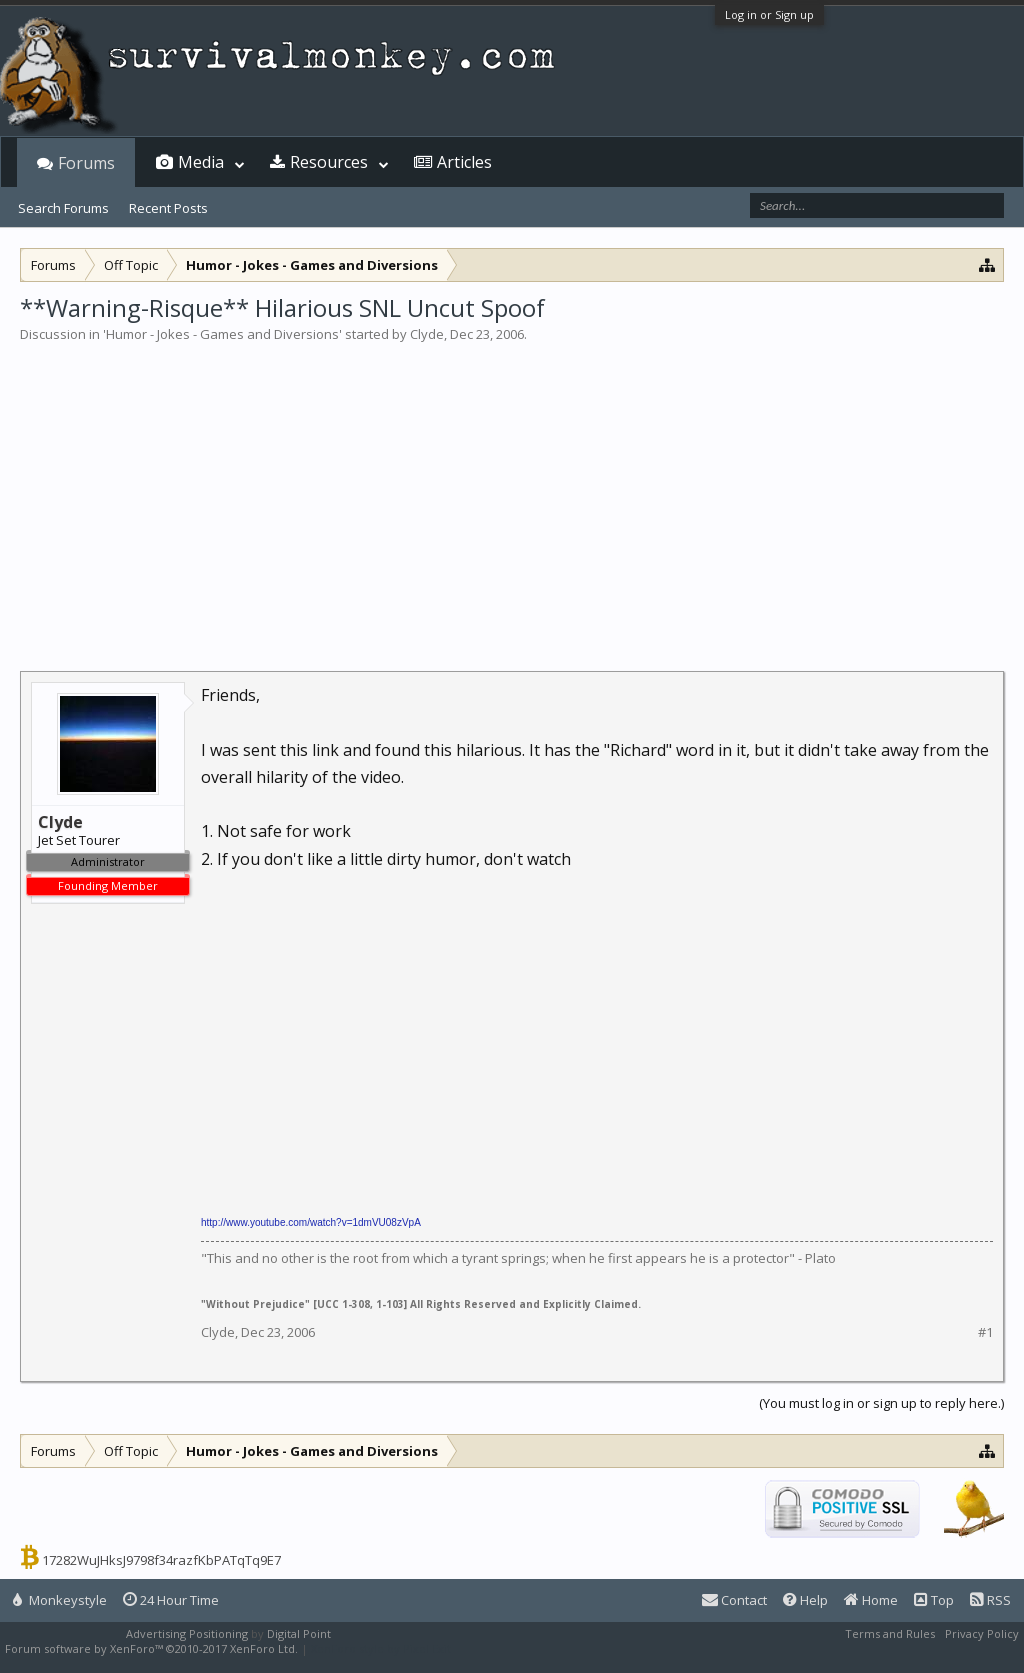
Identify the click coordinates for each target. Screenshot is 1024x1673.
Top (934, 1600)
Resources (329, 162)
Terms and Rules (890, 1633)
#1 (985, 1332)
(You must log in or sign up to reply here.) (881, 1403)
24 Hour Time (171, 1600)
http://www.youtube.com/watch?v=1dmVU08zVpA (311, 1222)
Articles (464, 162)
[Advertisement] (512, 494)
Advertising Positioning (187, 1633)
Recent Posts (168, 208)
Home (871, 1600)
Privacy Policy (982, 1633)
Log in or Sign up (769, 14)
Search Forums (63, 208)
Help (805, 1600)
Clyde (427, 334)
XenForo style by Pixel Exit (381, 1648)
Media (201, 162)
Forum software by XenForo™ (151, 1648)
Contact (734, 1600)
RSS (990, 1600)
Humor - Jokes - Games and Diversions (222, 334)
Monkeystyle (60, 1600)
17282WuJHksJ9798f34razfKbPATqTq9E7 (161, 1560)
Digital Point (299, 1633)
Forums (86, 163)
